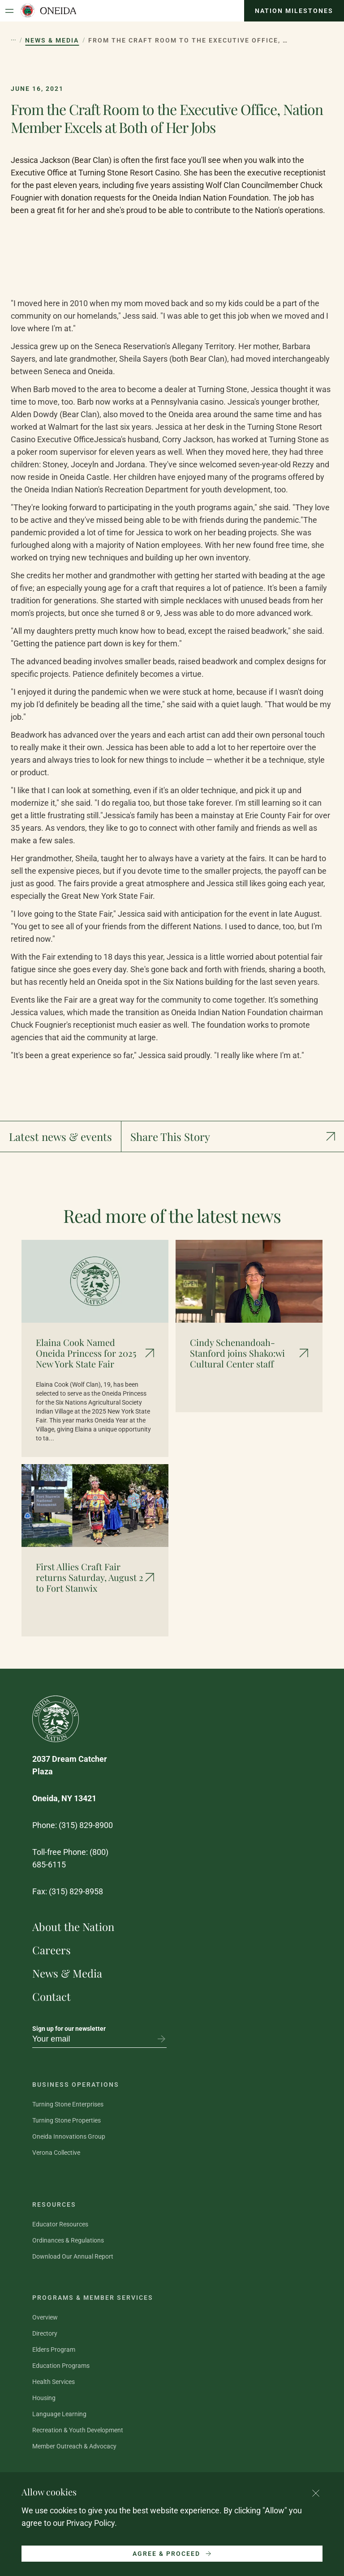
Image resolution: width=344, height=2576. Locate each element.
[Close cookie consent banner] (315, 2493)
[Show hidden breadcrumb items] (13, 40)
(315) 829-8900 (86, 1825)
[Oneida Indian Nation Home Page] (48, 11)
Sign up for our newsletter (69, 2028)
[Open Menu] (9, 10)
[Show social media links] (232, 1136)
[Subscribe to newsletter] (161, 2038)
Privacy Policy (90, 2523)
